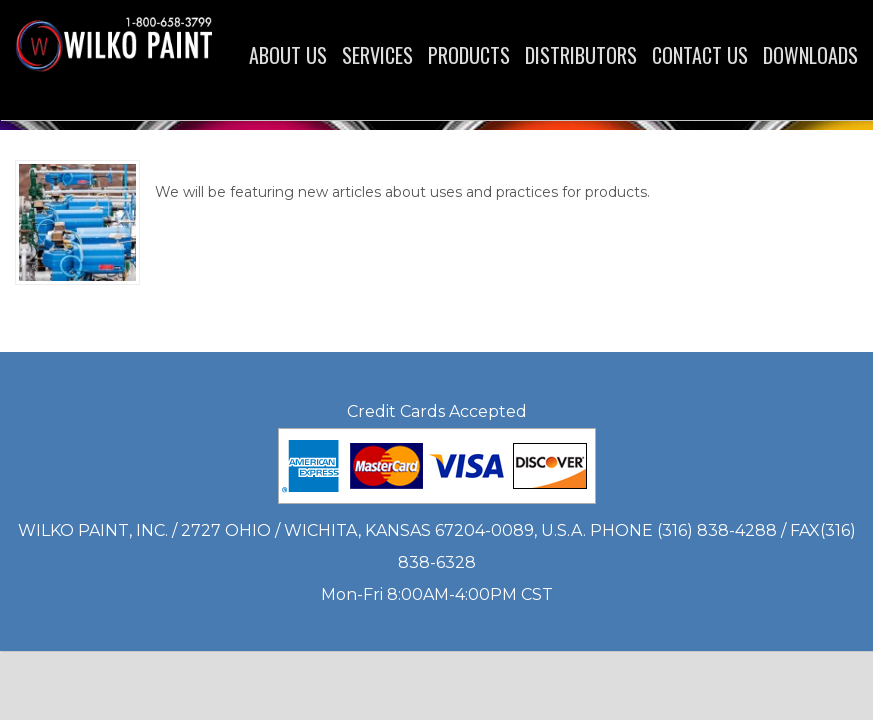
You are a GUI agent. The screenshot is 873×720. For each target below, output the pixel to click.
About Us (288, 55)
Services (377, 55)
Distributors (581, 55)
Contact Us (700, 55)
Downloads (810, 55)
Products (469, 55)
